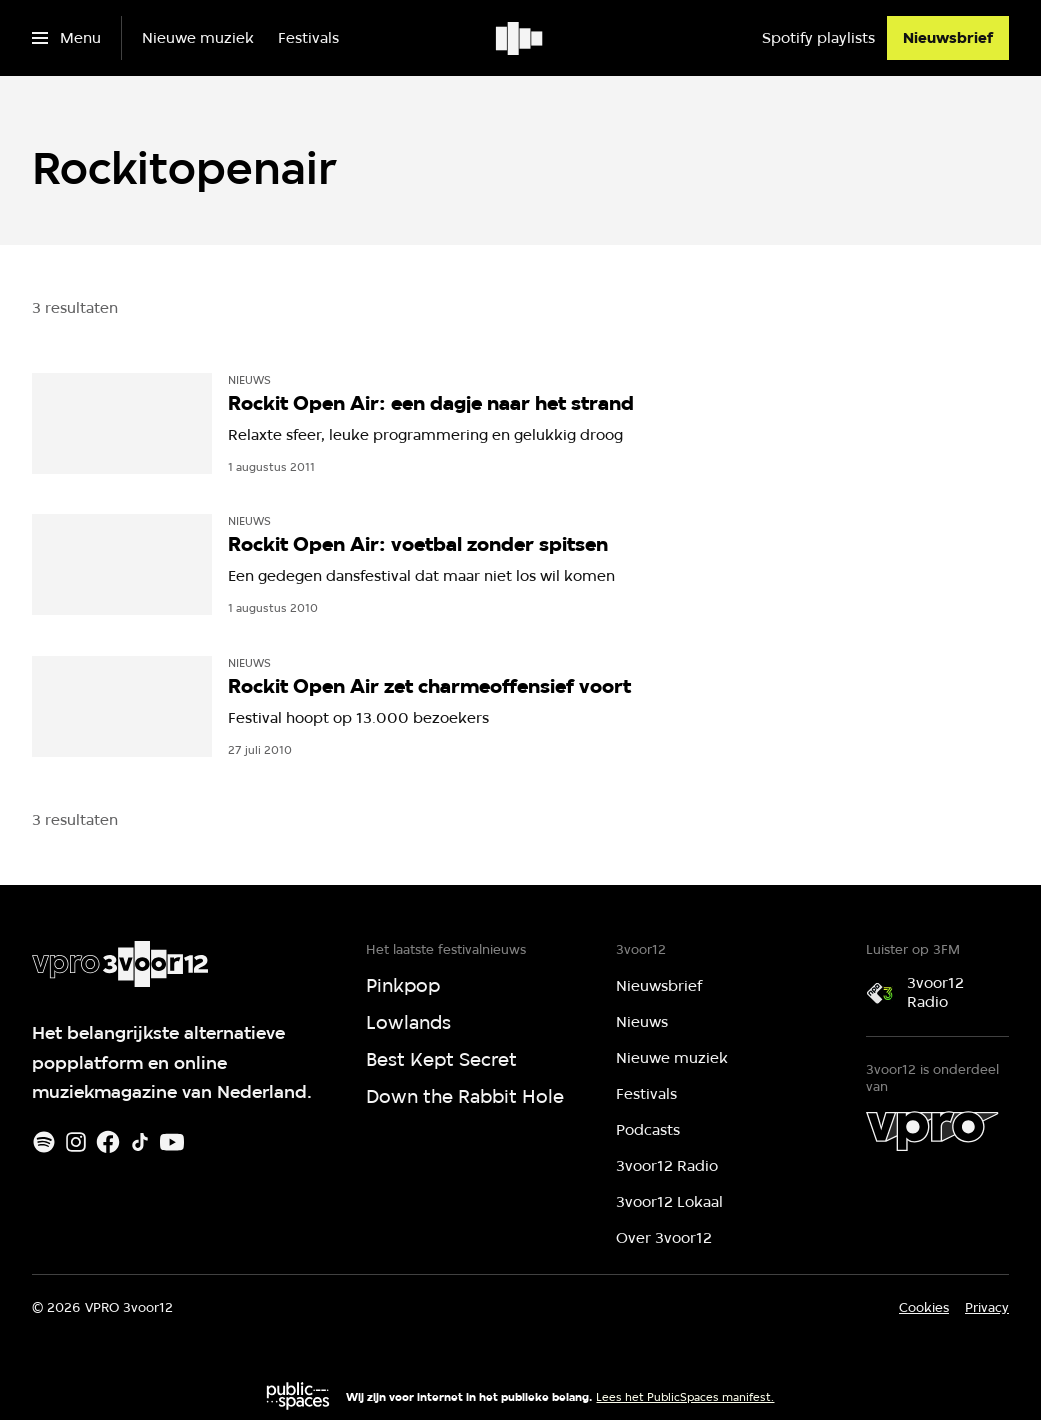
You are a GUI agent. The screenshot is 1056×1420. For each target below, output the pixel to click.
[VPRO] (932, 1131)
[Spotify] (44, 1142)
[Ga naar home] (520, 38)
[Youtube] (172, 1142)
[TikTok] (140, 1142)
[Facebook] (108, 1142)
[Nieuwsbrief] (948, 38)
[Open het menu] (66, 38)
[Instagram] (76, 1142)
